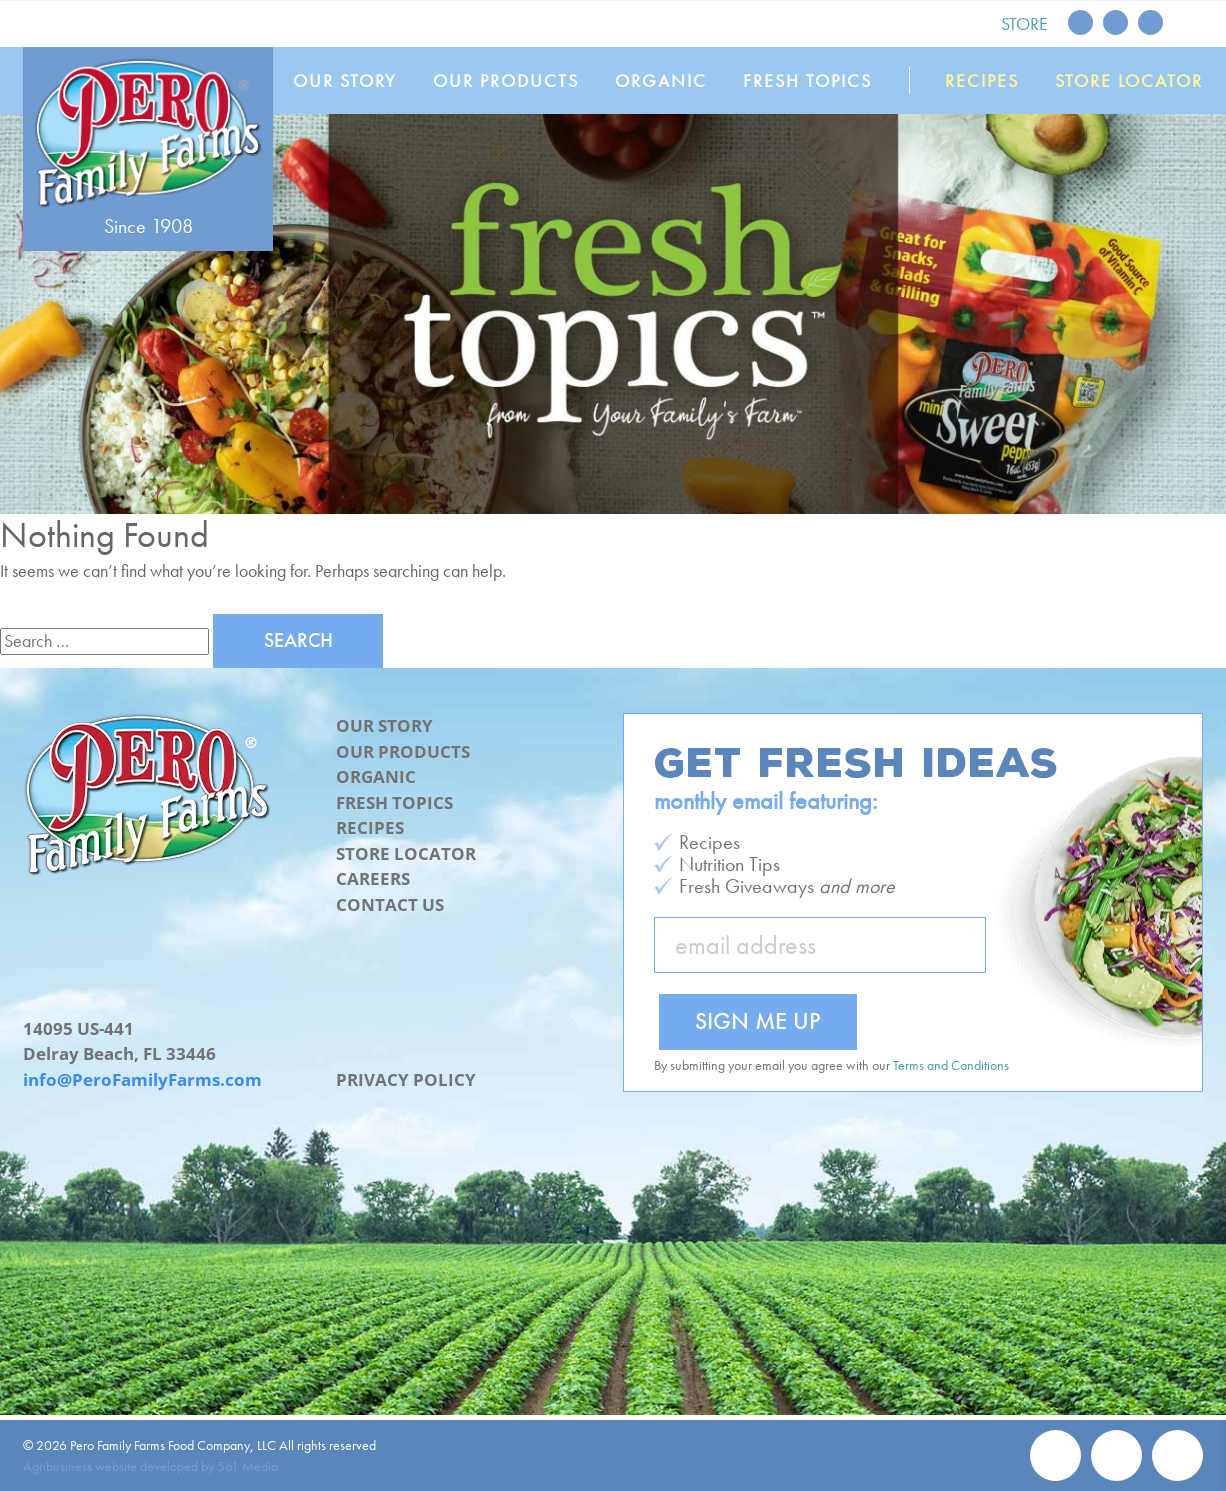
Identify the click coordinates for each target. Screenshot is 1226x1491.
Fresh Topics (807, 80)
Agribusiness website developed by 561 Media (150, 1466)
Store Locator (1129, 80)
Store (1024, 23)
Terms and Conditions (951, 1065)
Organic (661, 80)
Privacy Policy (406, 1079)
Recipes (982, 80)
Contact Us (390, 904)
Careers (373, 878)
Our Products (506, 80)
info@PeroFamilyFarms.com (142, 1079)
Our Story (345, 80)
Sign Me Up (758, 1020)
